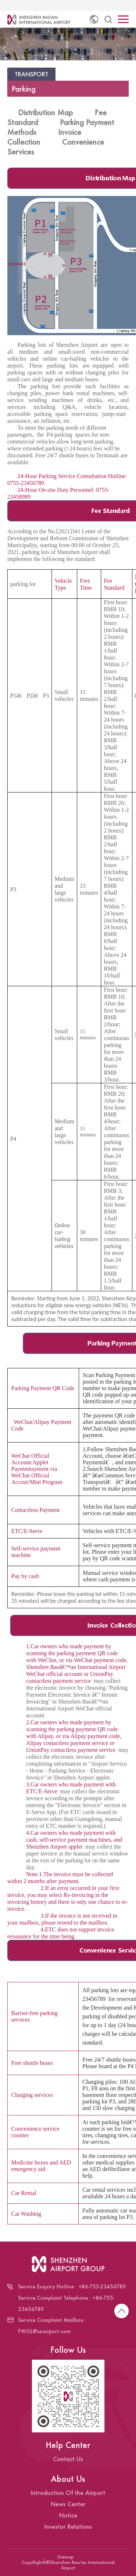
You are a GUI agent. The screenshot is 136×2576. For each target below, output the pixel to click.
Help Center (68, 2445)
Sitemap (65, 2557)
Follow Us (68, 2349)
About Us (68, 2478)
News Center (68, 2504)
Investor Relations (68, 2526)
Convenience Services (55, 146)
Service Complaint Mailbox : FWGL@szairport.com (52, 2325)
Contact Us (68, 2459)
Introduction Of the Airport (68, 2492)
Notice (68, 2515)
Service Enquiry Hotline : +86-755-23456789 (72, 2286)
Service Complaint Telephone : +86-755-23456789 (66, 2303)
